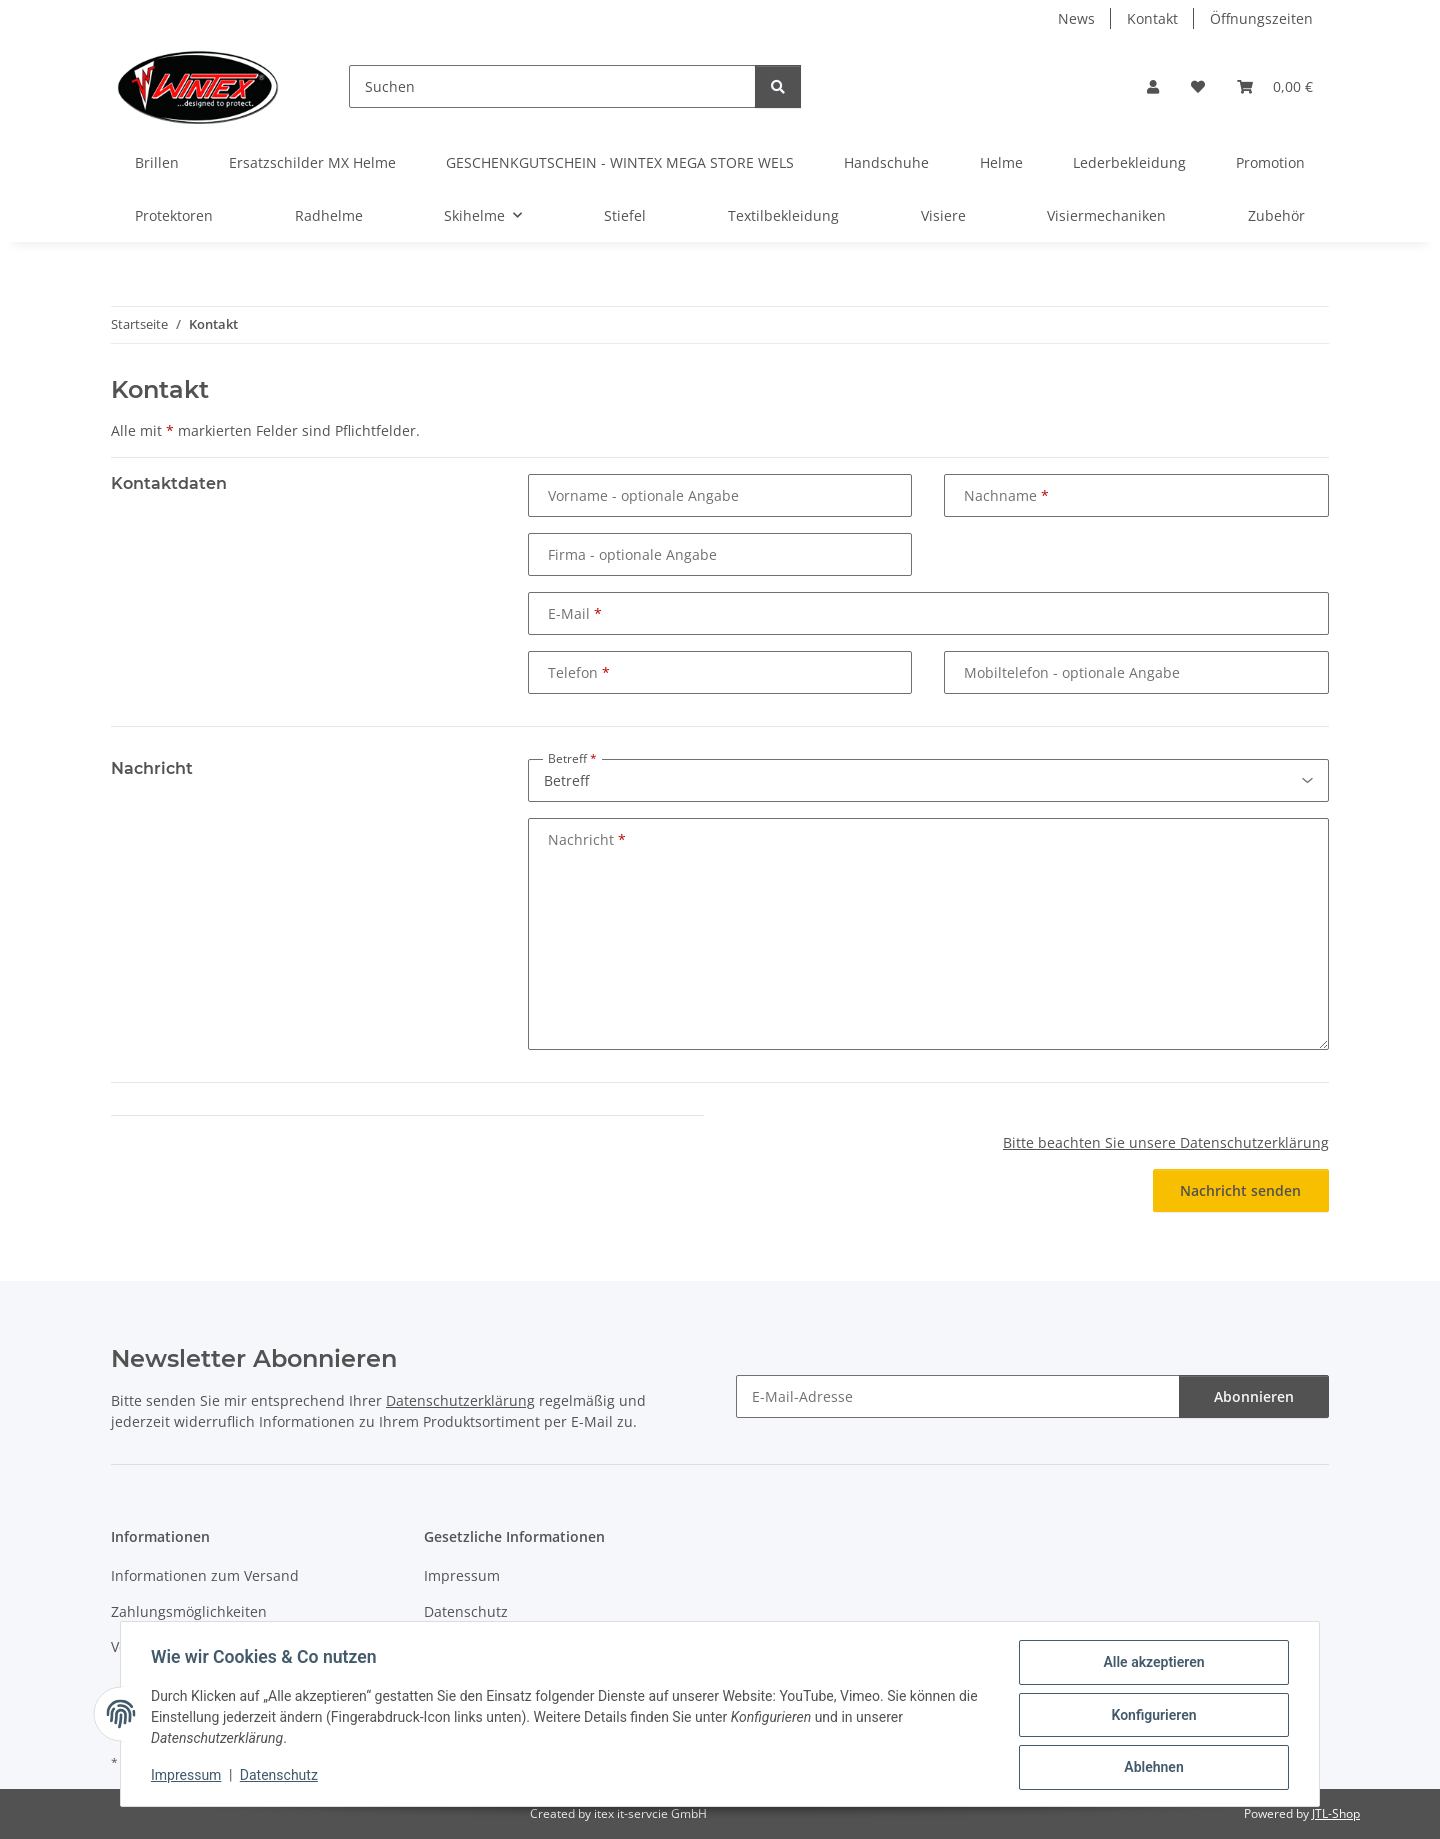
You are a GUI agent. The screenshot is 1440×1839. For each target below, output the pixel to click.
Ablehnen (1151, 1768)
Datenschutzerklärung (460, 1400)
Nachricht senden (1240, 1190)
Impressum (188, 1777)
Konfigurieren (1151, 1716)
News (1076, 18)
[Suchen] (552, 86)
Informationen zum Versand (205, 1575)
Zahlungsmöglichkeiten (189, 1611)
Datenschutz (281, 1777)
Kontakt (1152, 18)
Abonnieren (1254, 1396)
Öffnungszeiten (1261, 18)
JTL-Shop (1336, 1813)
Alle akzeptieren (1151, 1664)
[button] (1153, 86)
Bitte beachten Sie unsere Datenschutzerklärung (1166, 1142)
